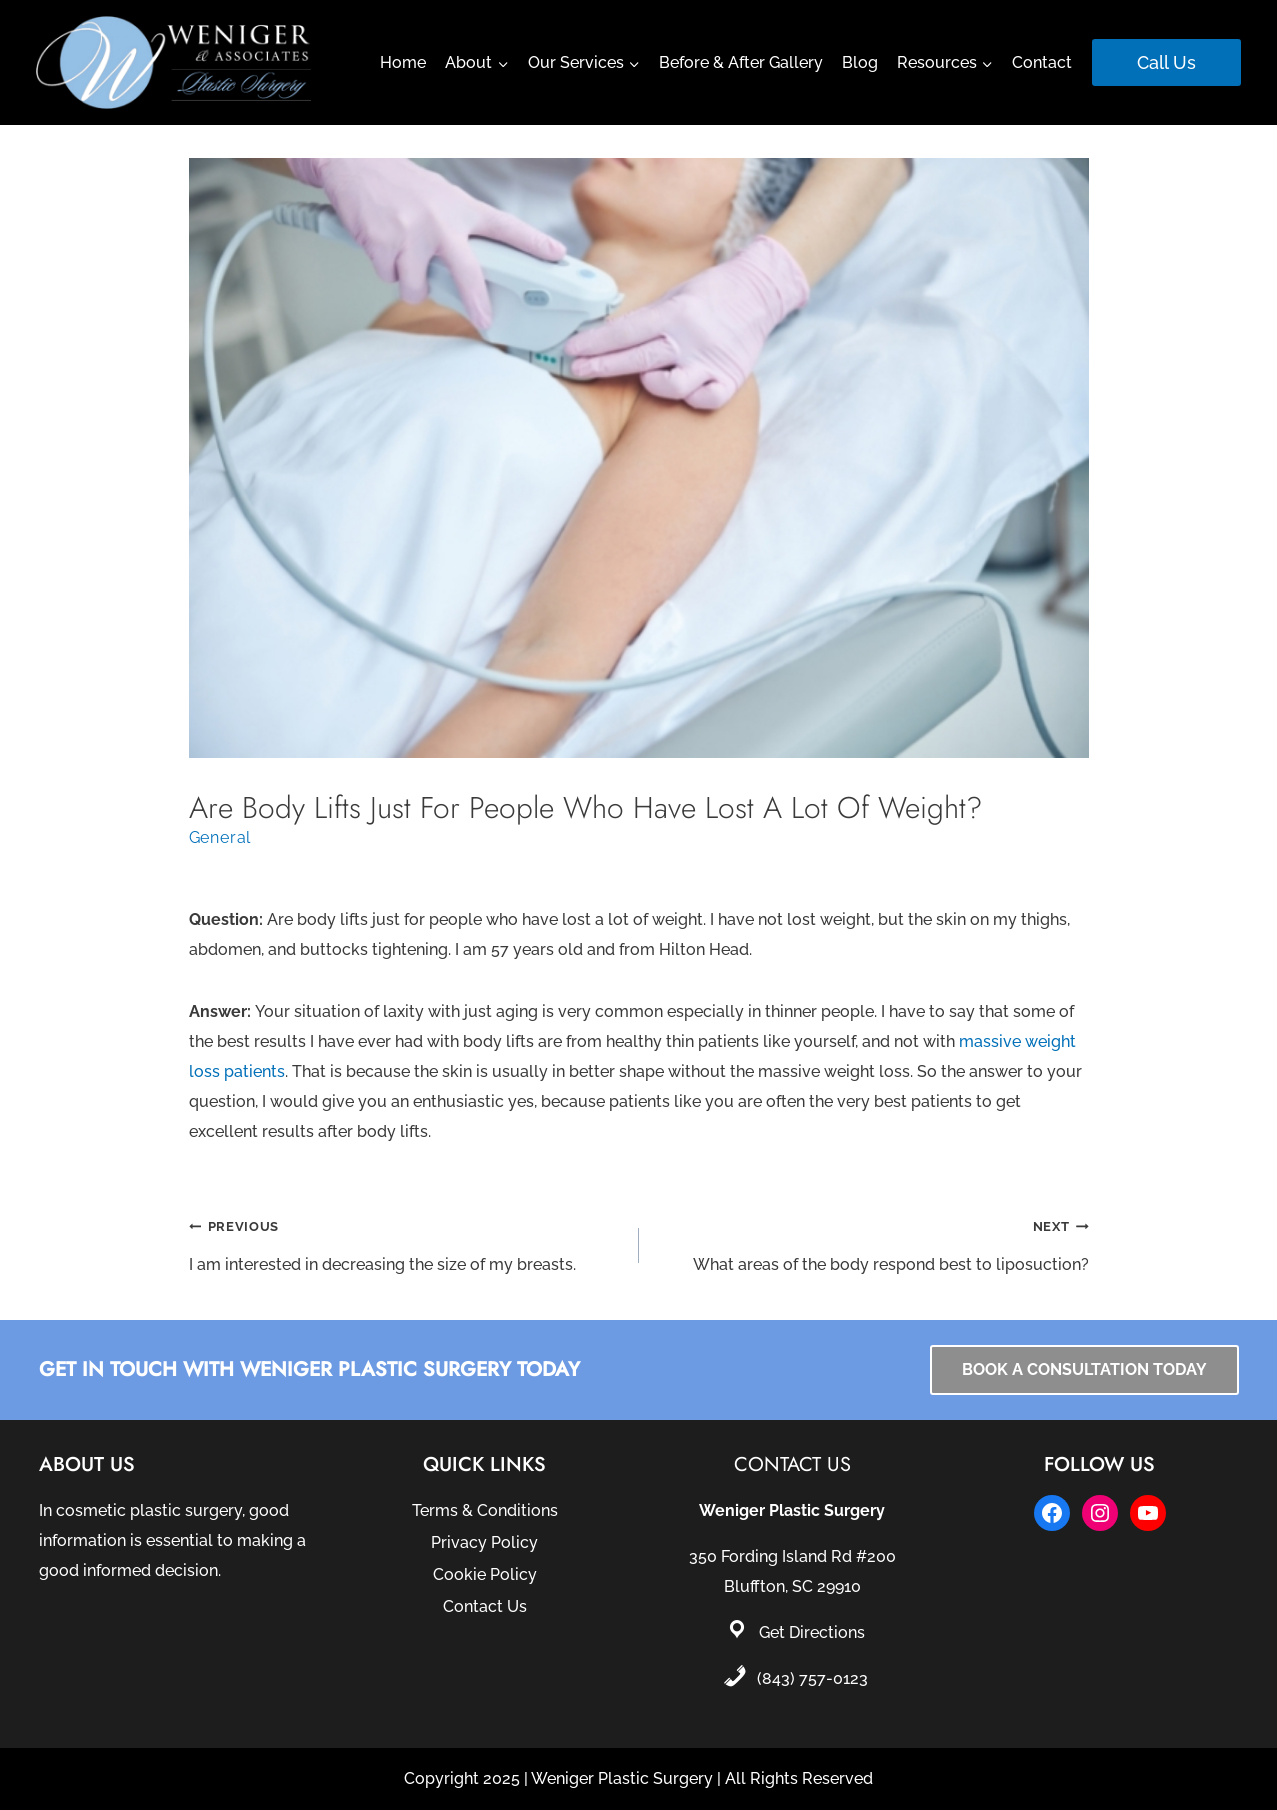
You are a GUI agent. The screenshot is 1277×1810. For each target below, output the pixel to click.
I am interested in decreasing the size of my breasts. (406, 1242)
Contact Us (485, 1606)
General (220, 837)
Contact (1042, 62)
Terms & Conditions (485, 1510)
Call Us (1166, 62)
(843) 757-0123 (812, 1678)
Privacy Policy (484, 1542)
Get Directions (812, 1632)
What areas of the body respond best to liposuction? (872, 1242)
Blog (860, 62)
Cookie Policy (485, 1574)
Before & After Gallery (741, 62)
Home (403, 62)
